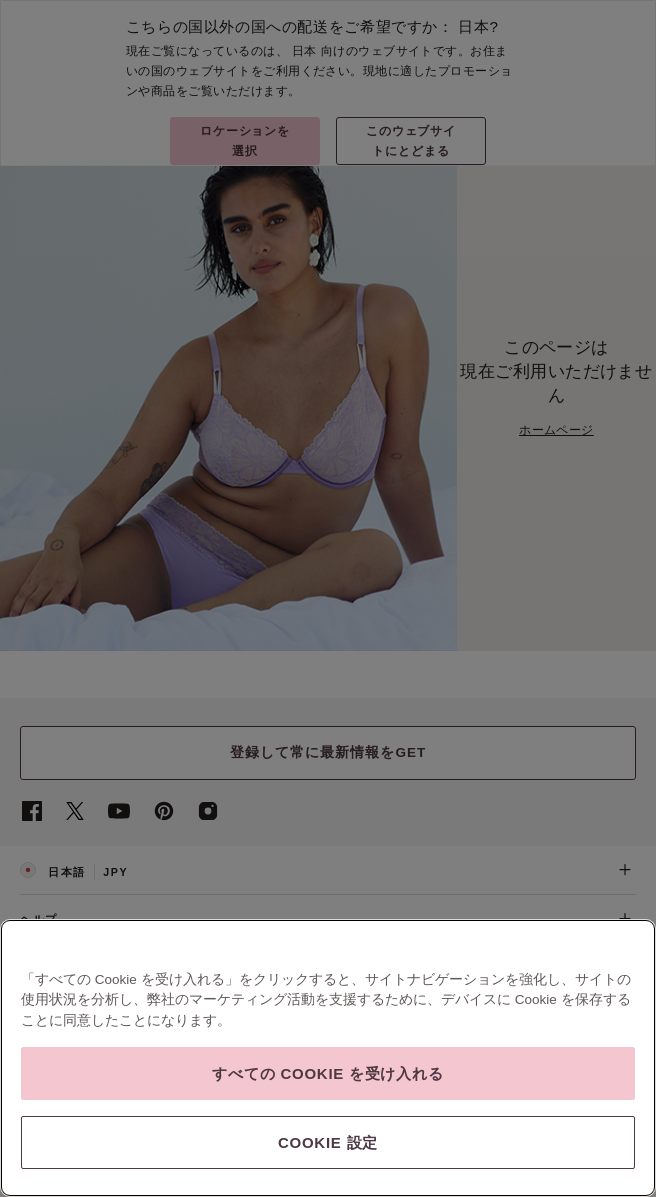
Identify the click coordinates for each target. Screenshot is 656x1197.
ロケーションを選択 (245, 141)
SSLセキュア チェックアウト (82, 1093)
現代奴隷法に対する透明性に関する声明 (393, 1074)
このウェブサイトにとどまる (411, 141)
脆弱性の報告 (272, 1074)
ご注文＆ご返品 (328, 967)
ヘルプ (328, 919)
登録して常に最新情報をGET (328, 752)
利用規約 (86, 1073)
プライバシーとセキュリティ (174, 1073)
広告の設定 (510, 1073)
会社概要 (39, 1073)
